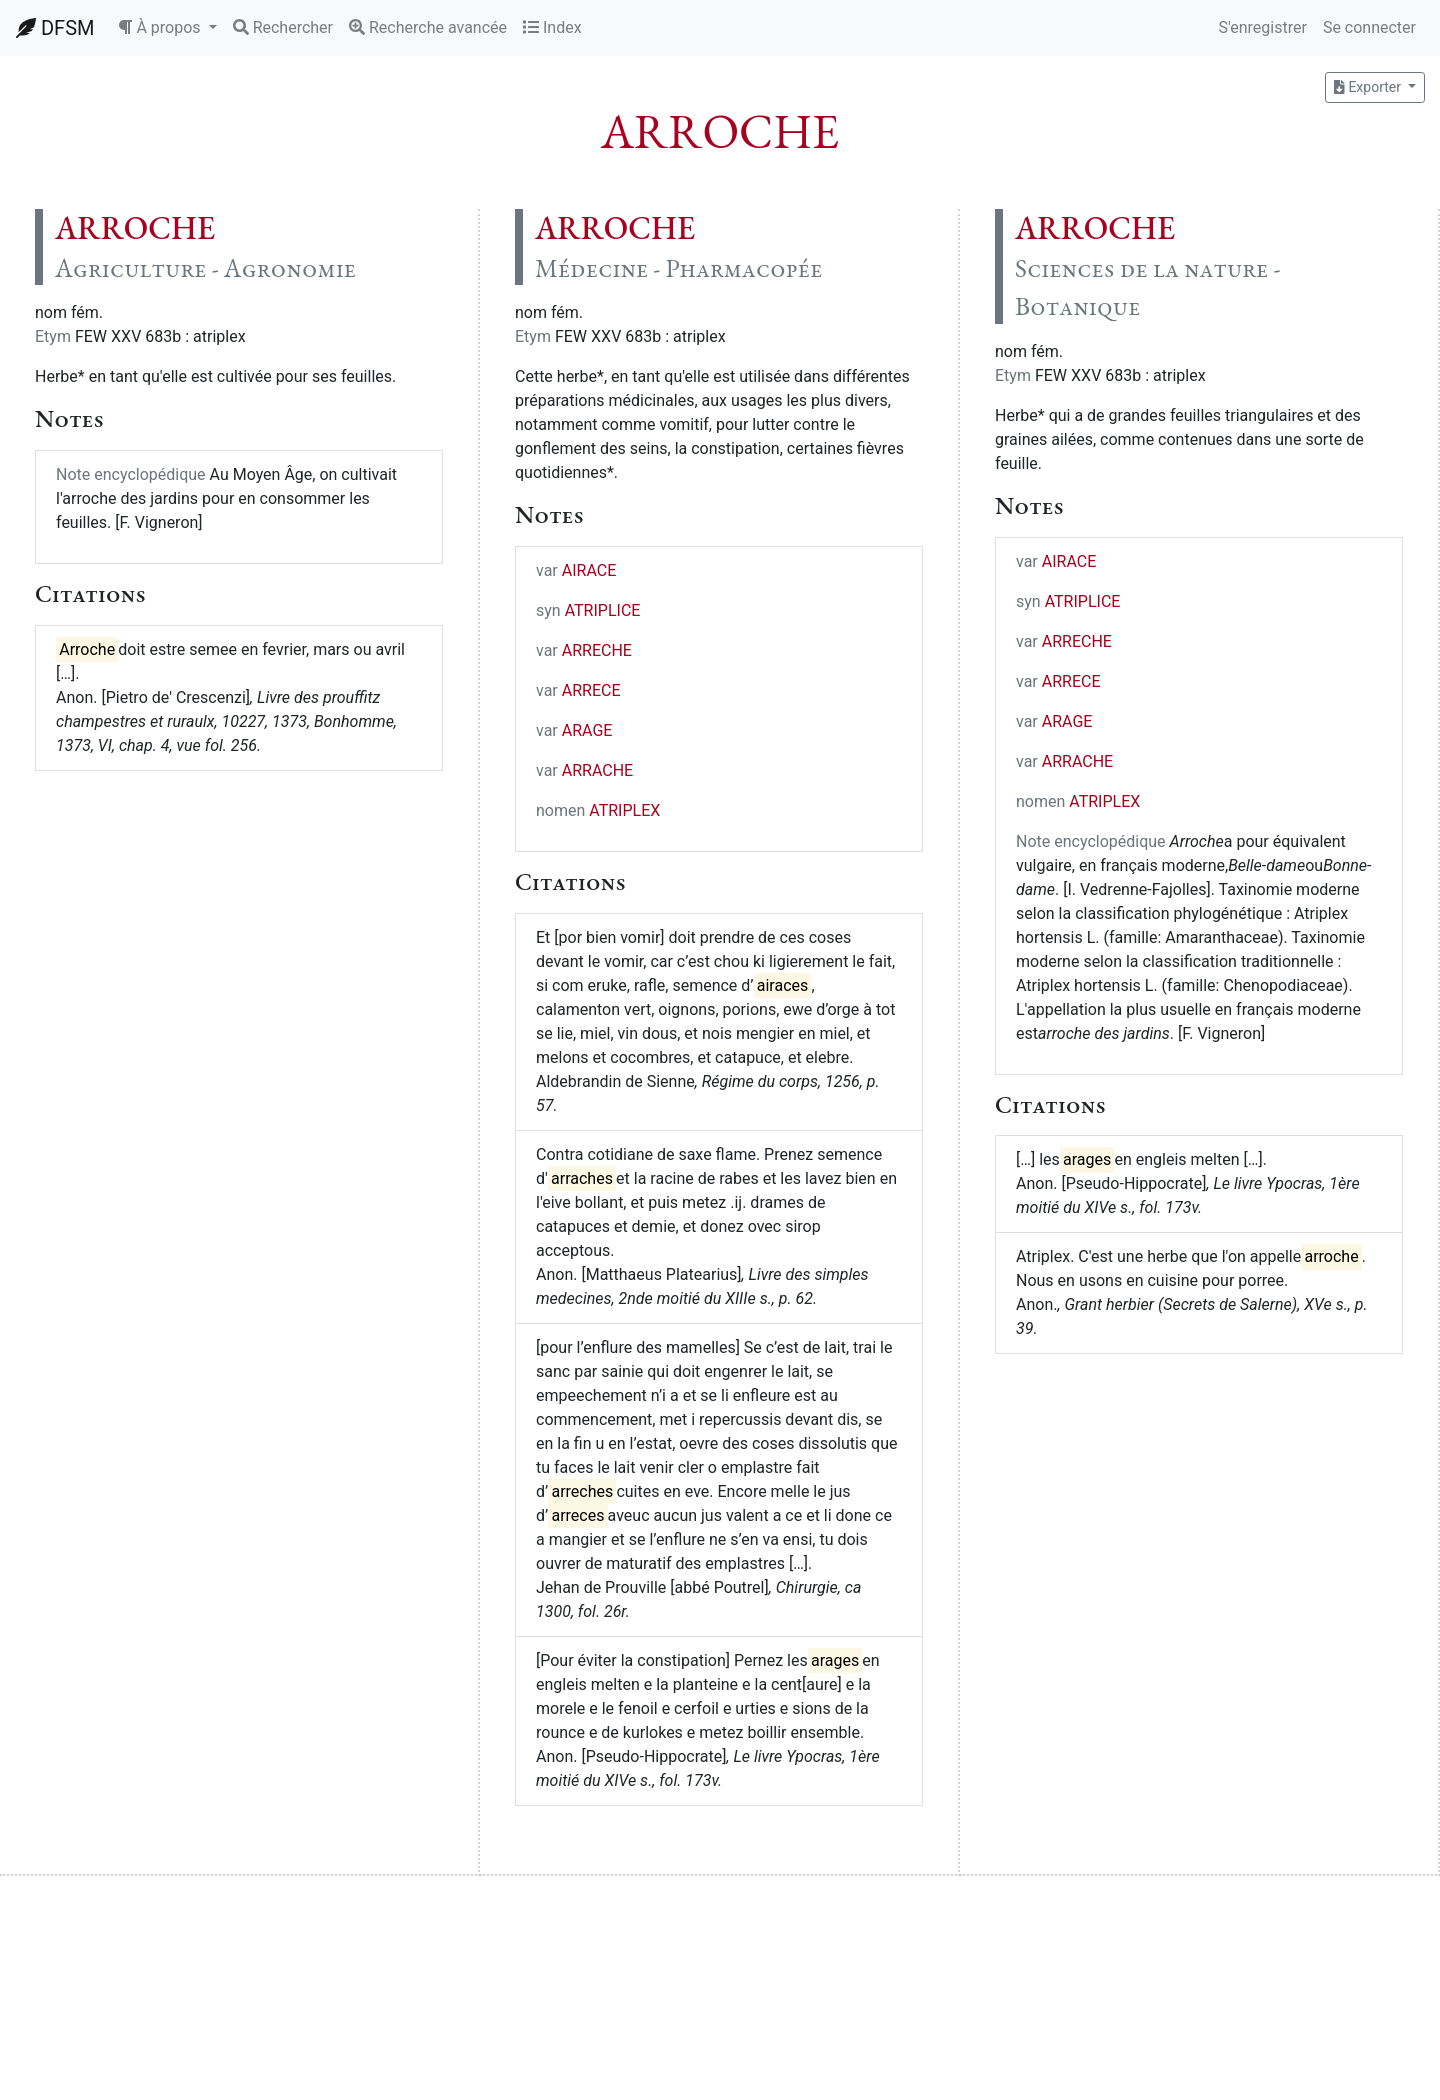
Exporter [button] (1369, 87)
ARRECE (591, 690)
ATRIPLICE (603, 610)
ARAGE (587, 730)
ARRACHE (597, 770)
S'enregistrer (1262, 27)
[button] (167, 28)
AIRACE (589, 570)
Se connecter (1369, 27)
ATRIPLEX (624, 810)
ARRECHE (597, 650)
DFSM (55, 28)
